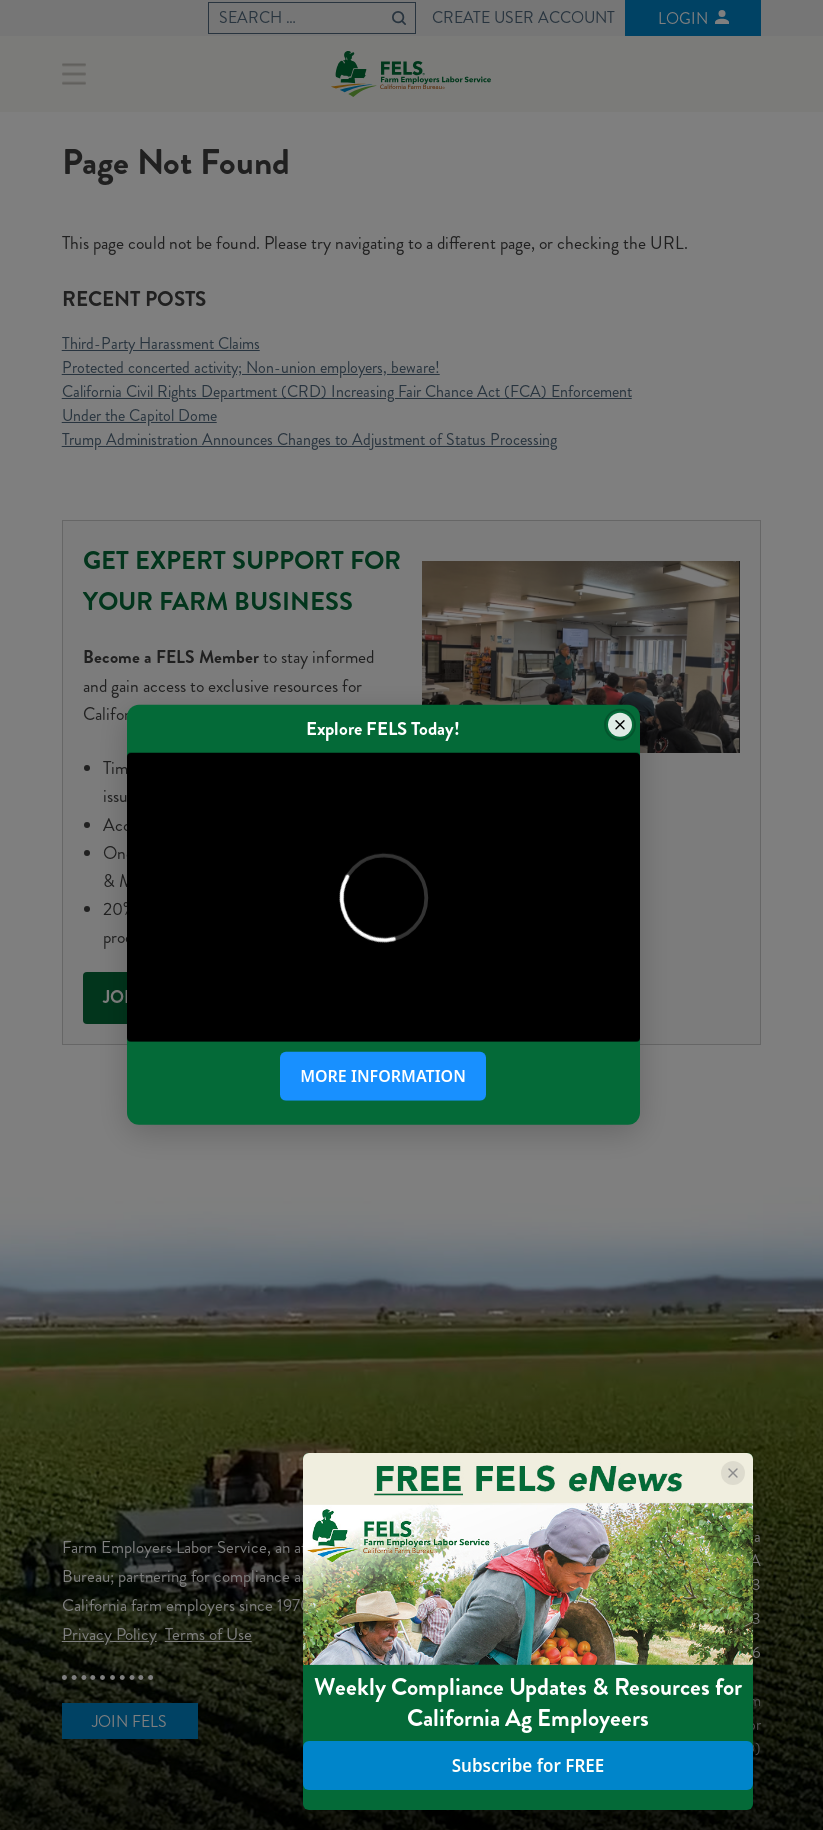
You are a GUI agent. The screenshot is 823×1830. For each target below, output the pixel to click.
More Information (383, 1076)
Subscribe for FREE (528, 1765)
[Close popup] (620, 725)
